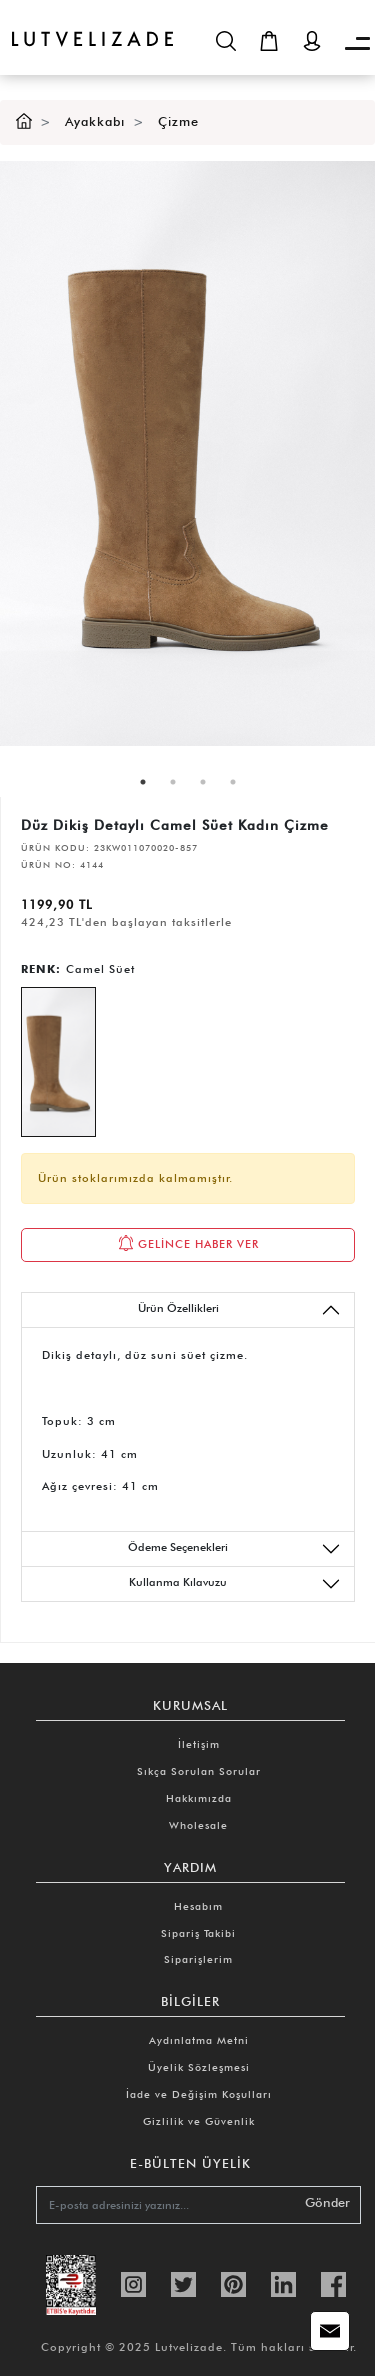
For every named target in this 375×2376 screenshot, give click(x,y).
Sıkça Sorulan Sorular (199, 1771)
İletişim (199, 1744)
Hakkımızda (199, 1798)
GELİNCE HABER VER (188, 1243)
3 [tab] (203, 782)
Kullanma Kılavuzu (235, 1584)
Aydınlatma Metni (199, 2040)
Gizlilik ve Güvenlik (199, 2121)
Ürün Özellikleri (240, 1310)
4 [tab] (233, 782)
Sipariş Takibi (198, 1933)
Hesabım (198, 1906)
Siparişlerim (198, 1959)
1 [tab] (143, 782)
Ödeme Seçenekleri (234, 1549)
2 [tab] (173, 782)
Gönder (327, 2202)
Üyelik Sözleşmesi (199, 2067)
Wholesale (198, 1825)
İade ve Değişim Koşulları (199, 2094)
